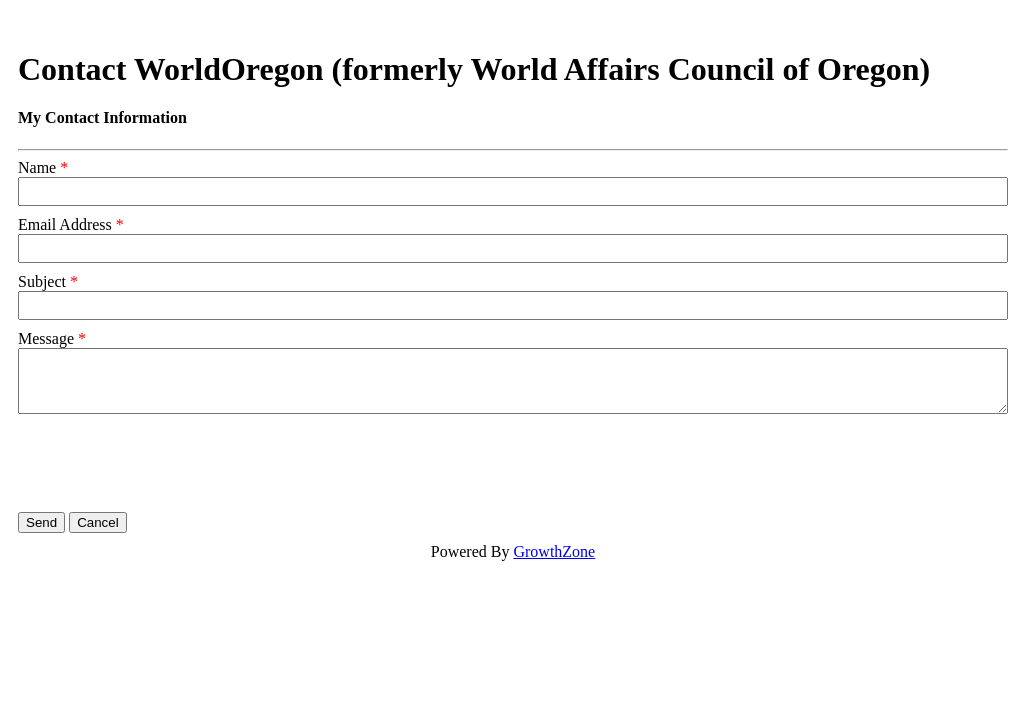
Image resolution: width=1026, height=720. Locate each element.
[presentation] (170, 463)
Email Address (65, 224)
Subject (42, 281)
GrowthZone (554, 551)
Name (37, 167)
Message (46, 338)
